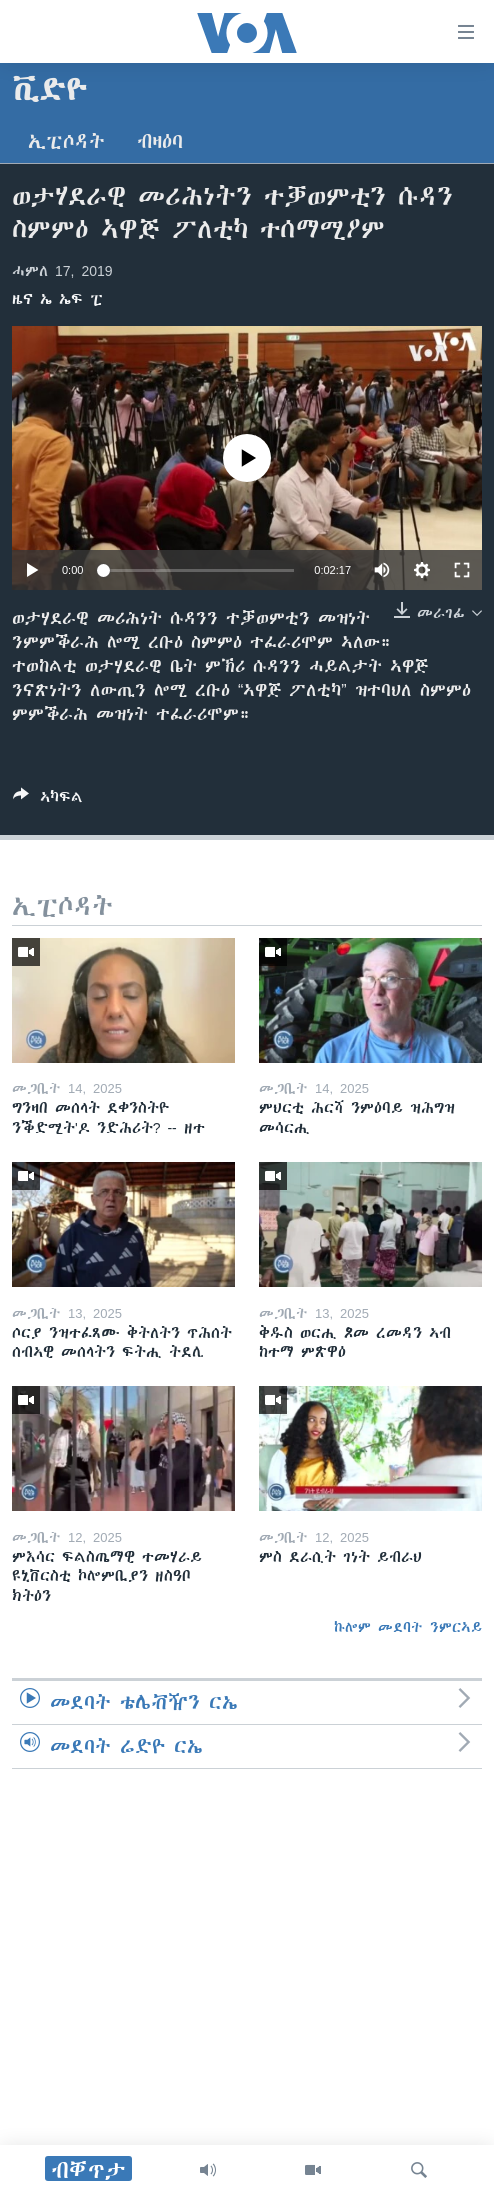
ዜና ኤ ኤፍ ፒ (57, 299)
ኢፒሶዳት (66, 141)
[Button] (48, 800)
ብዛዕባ (160, 141)
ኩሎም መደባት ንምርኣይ (408, 1627)
